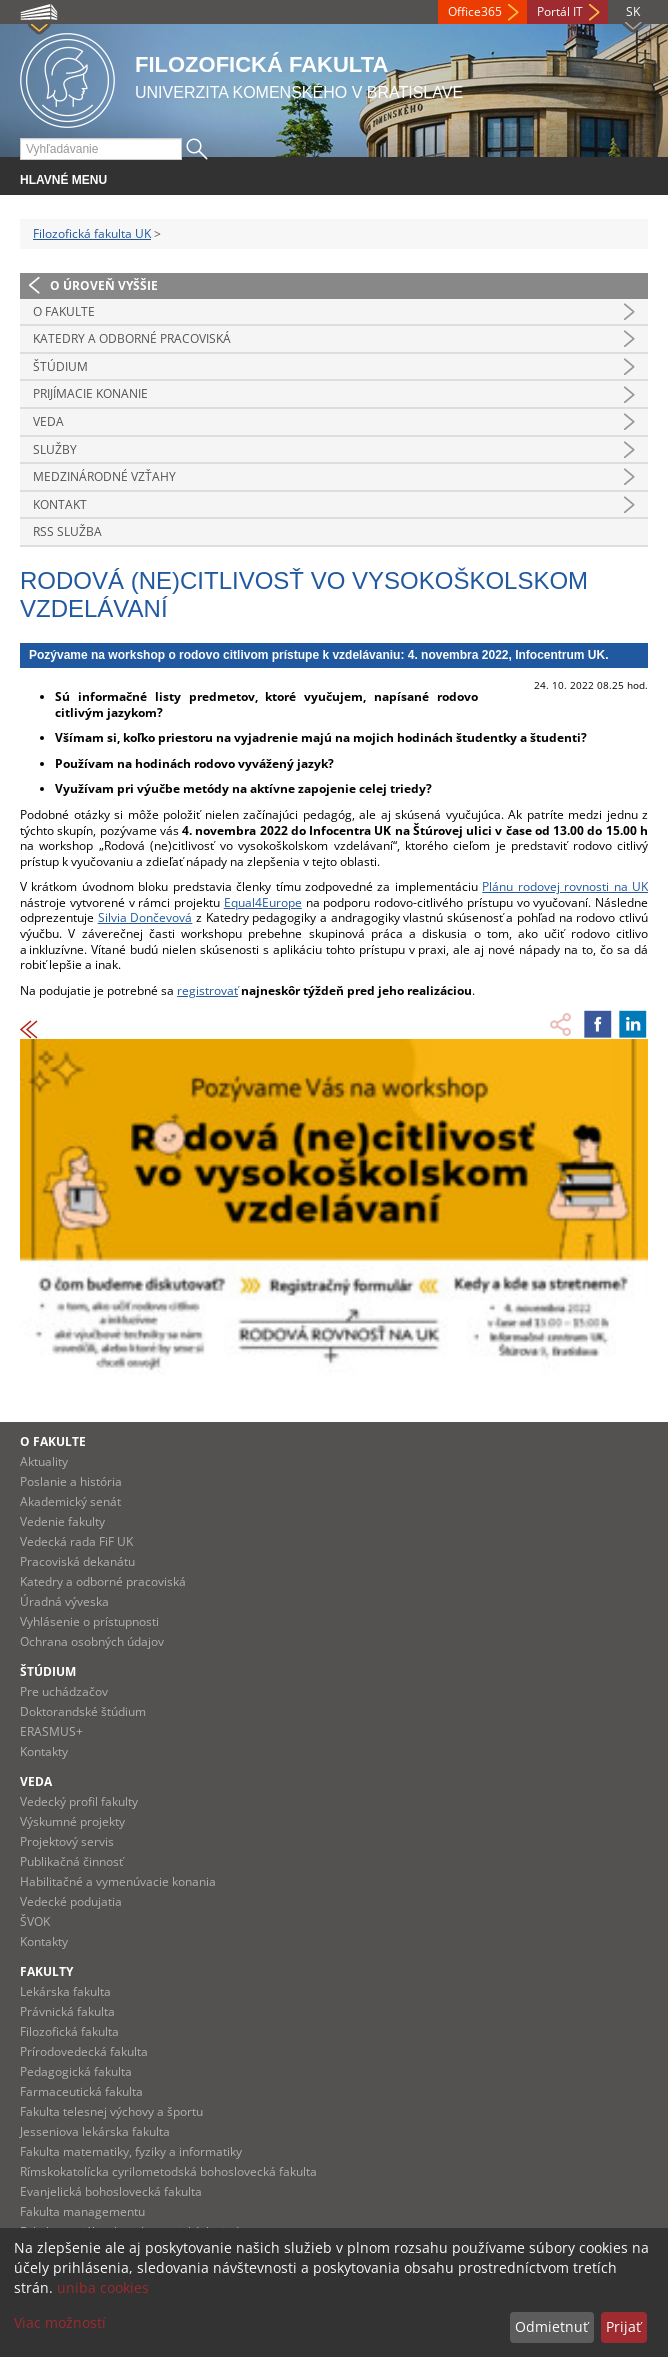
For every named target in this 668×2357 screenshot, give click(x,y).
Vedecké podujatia (71, 1901)
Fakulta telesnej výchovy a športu (111, 2111)
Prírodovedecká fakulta (84, 2051)
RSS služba (67, 531)
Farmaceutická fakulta (81, 2091)
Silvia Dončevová (145, 917)
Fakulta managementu (82, 2211)
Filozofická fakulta (69, 2031)
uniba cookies (103, 2287)
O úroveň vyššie (104, 285)
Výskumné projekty (72, 1821)
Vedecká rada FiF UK (76, 1541)
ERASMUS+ (51, 1731)
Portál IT (560, 11)
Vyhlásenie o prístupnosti (89, 1621)
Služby (55, 449)
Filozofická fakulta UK (92, 233)
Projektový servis (67, 1841)
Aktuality (44, 1461)
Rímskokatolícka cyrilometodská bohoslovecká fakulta (168, 2171)
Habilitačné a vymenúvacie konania (118, 1881)
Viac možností (60, 2322)
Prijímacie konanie (90, 393)
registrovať (207, 990)
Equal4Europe (263, 902)
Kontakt (60, 504)
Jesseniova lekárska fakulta (95, 2131)
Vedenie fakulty (62, 1521)
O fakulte (64, 311)
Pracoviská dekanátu (77, 1561)
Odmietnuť (551, 2326)
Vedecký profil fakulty (79, 1801)
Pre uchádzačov (64, 1691)
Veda (48, 421)
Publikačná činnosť (71, 1861)
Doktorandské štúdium (83, 1711)
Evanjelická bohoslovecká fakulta (111, 2191)
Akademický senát (70, 1501)
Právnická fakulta (67, 2011)
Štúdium (60, 366)
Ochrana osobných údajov (92, 1641)
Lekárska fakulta (65, 1991)
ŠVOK (35, 1921)
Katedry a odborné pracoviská (132, 338)
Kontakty (44, 1751)
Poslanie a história (71, 1481)
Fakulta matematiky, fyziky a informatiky (131, 2151)
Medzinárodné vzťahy (104, 476)
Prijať (623, 2326)
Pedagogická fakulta (76, 2071)
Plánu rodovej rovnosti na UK (565, 886)
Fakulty (46, 1971)
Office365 (475, 11)
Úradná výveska (64, 1601)
